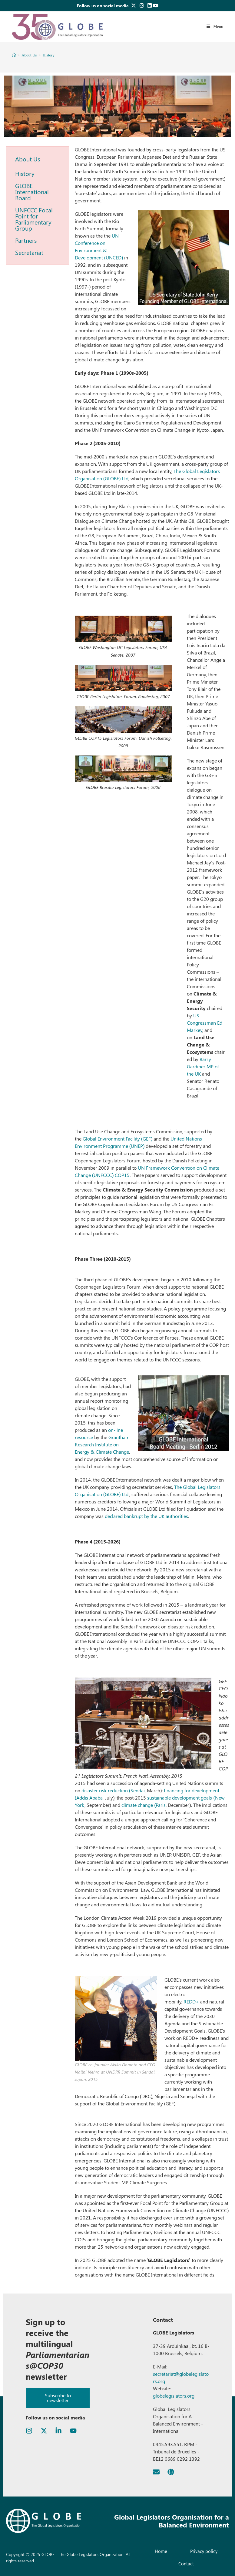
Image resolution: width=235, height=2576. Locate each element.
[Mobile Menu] (215, 26)
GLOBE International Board (32, 191)
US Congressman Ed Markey (204, 1022)
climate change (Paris (143, 1805)
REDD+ (191, 2001)
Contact (186, 2564)
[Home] (14, 55)
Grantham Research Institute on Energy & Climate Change (102, 1444)
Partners (26, 240)
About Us (27, 159)
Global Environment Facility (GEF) (118, 1138)
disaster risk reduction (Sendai (113, 1790)
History (49, 55)
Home (161, 2551)
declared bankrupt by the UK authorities (146, 1516)
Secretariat (29, 252)
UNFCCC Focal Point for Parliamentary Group (34, 219)
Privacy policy (203, 2551)
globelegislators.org (173, 2395)
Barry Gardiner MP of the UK (203, 1066)
